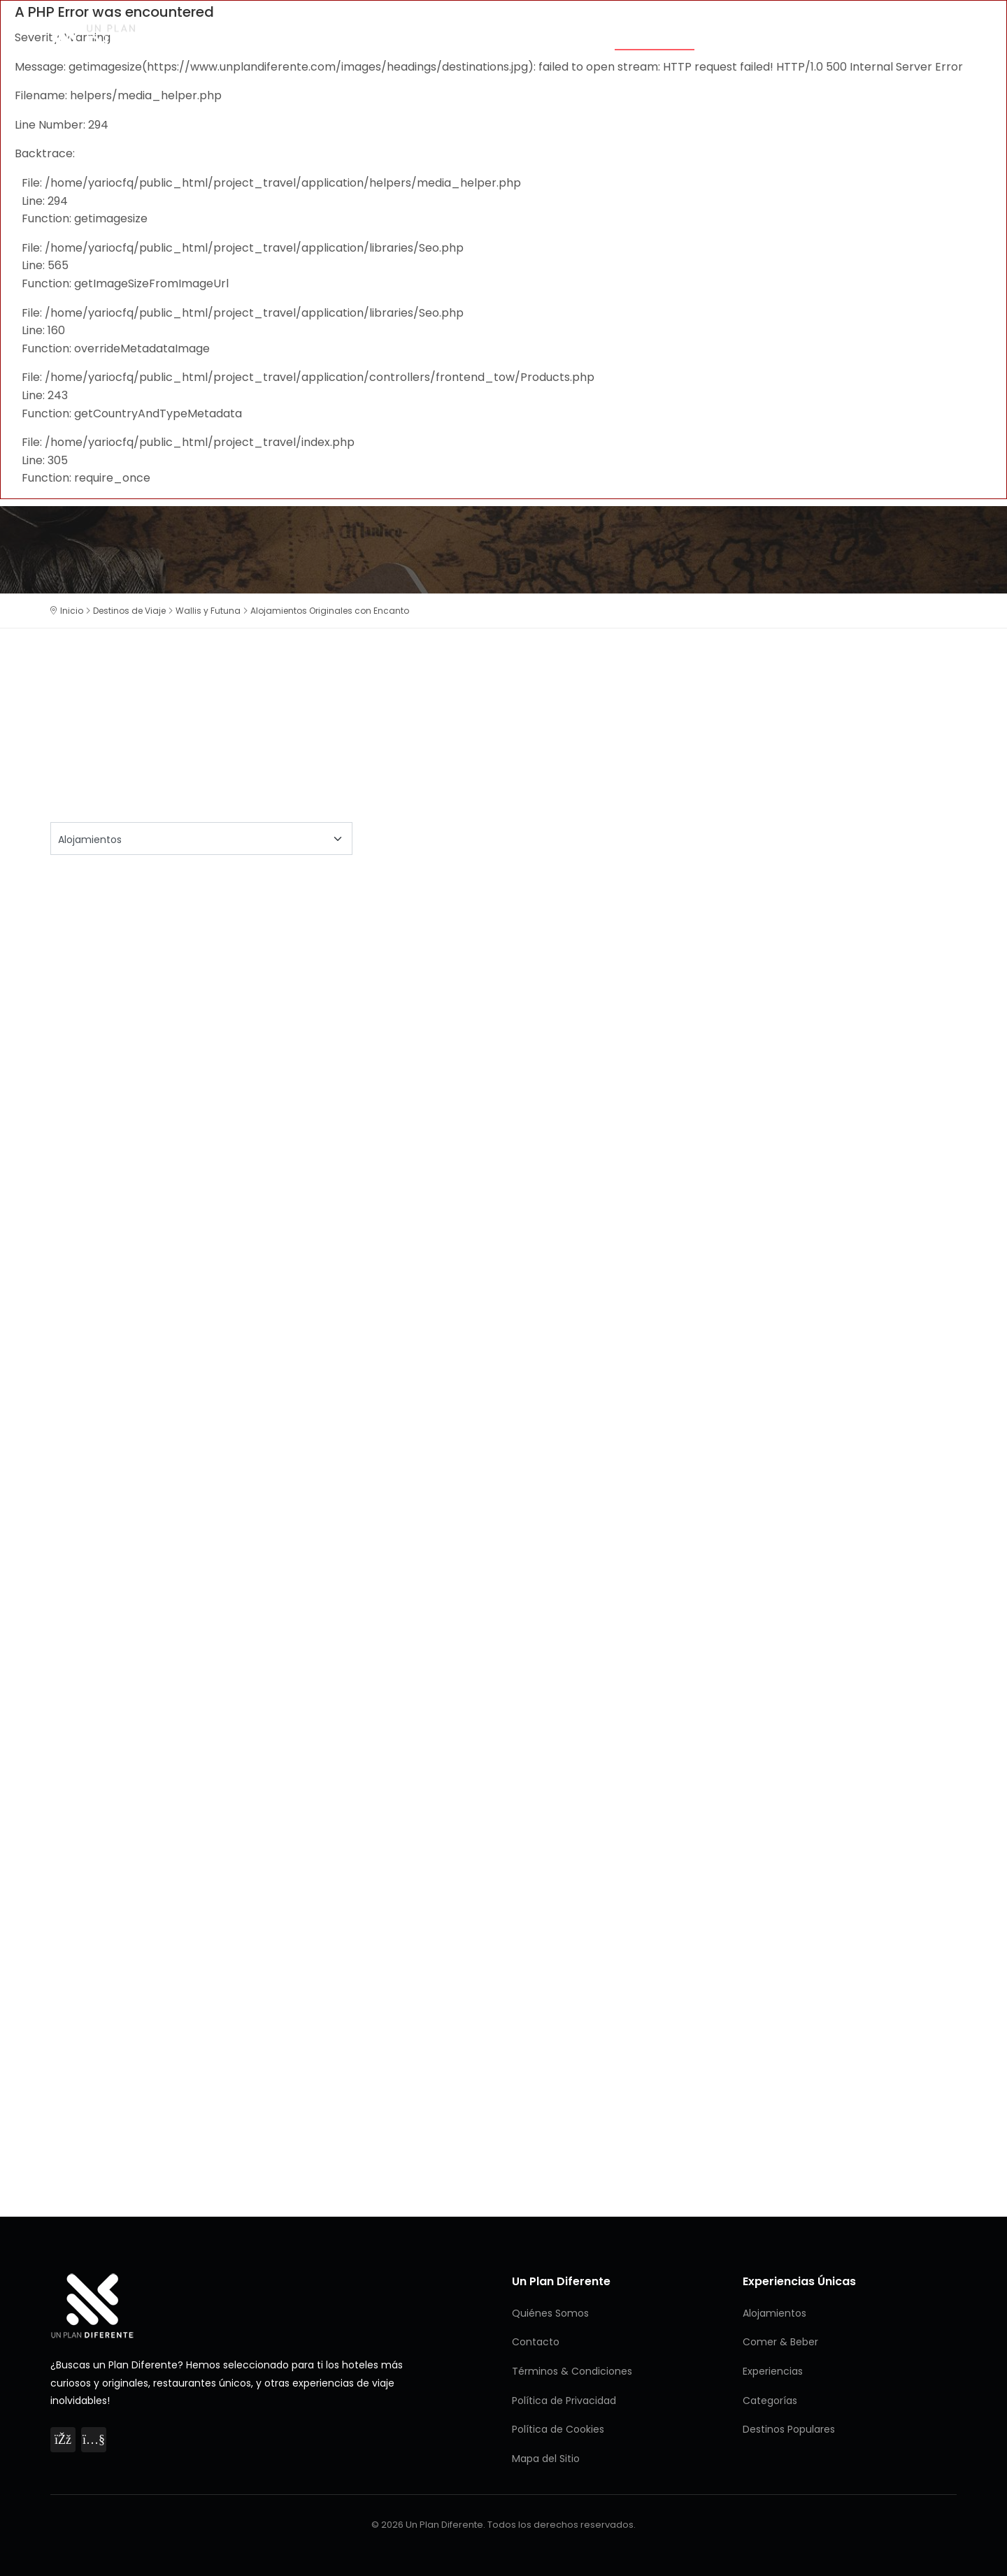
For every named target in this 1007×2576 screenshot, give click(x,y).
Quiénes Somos (550, 2313)
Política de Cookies (558, 2429)
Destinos (931, 36)
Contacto (535, 2342)
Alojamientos (654, 36)
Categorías (560, 36)
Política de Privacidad (564, 2400)
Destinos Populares (789, 2429)
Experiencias (850, 36)
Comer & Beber (755, 36)
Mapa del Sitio (546, 2458)
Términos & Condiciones (572, 2371)
